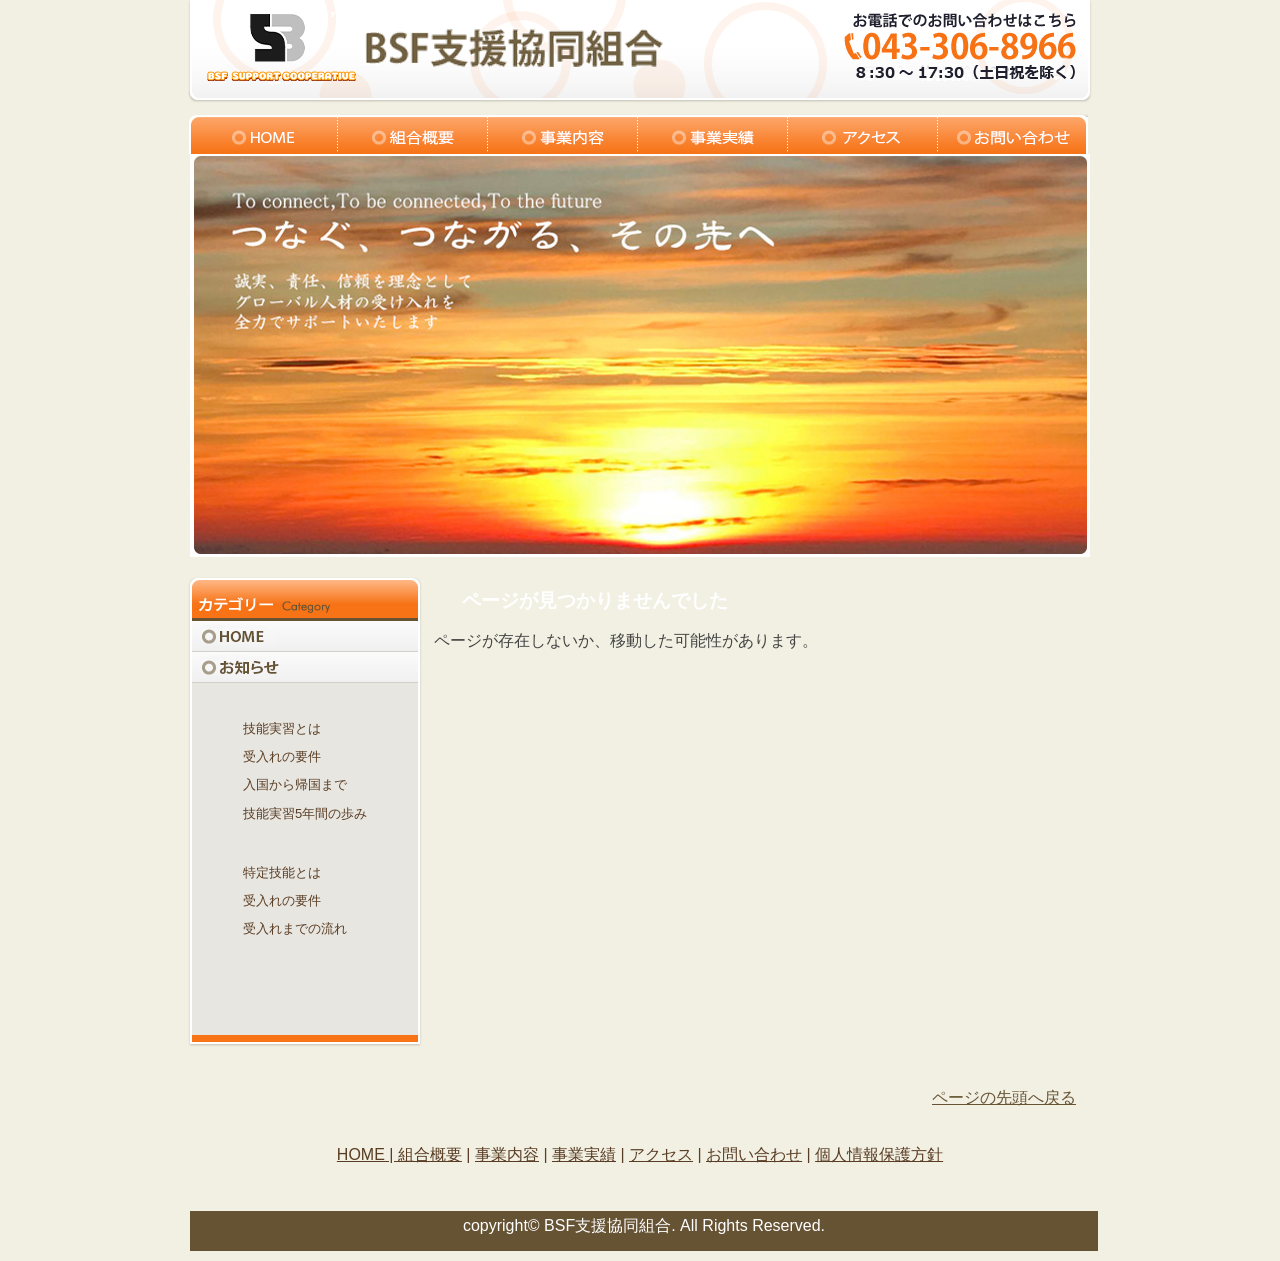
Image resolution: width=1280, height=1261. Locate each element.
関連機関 (305, 957)
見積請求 (305, 988)
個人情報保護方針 (879, 1154)
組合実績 (713, 133)
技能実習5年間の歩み (305, 813)
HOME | (367, 1154)
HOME (305, 636)
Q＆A (305, 1019)
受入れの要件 (282, 756)
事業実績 (584, 1154)
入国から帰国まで (295, 784)
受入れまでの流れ (295, 928)
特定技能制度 (305, 842)
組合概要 (413, 133)
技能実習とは (282, 728)
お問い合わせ (1013, 133)
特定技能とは (282, 872)
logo (433, 48)
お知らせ (305, 667)
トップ (263, 133)
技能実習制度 (305, 698)
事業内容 (563, 133)
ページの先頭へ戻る (1004, 1097)
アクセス (863, 133)
